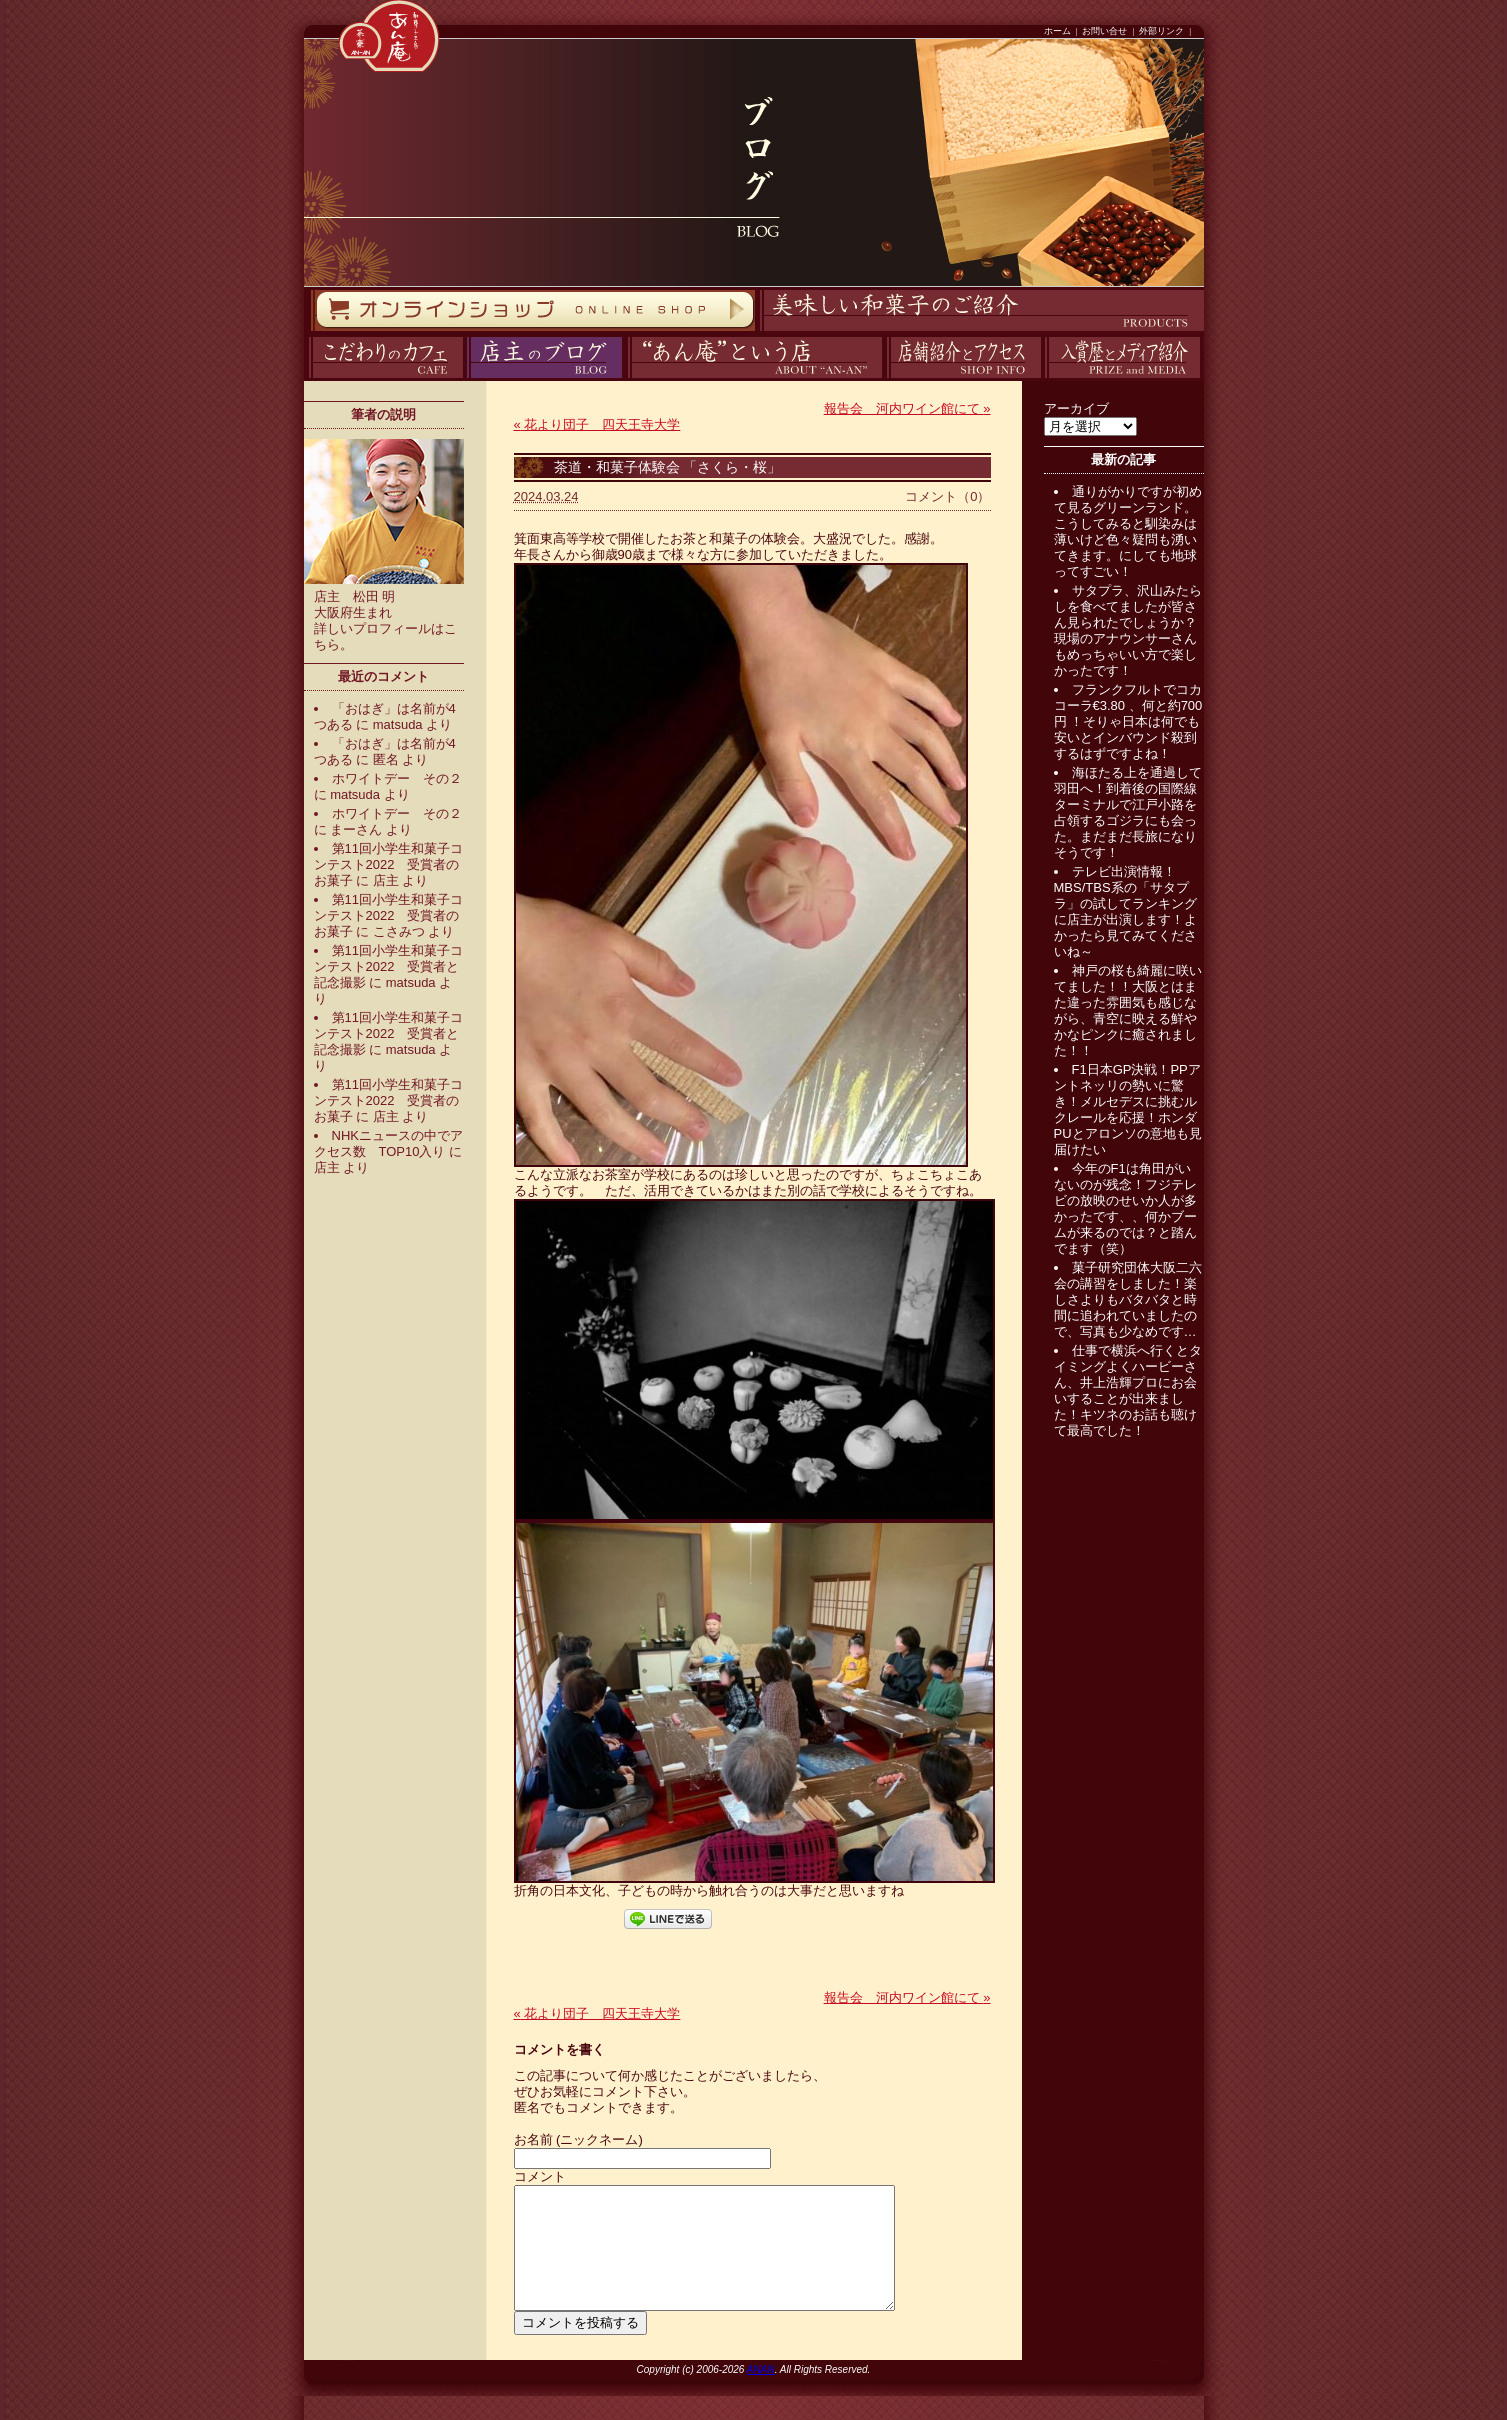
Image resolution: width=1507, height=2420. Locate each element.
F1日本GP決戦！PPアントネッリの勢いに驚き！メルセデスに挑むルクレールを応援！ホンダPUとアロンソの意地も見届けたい (1128, 1109)
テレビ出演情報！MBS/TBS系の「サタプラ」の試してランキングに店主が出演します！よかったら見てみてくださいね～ (1125, 911)
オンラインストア (310, 331)
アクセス (884, 378)
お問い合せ (1104, 31)
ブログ (464, 378)
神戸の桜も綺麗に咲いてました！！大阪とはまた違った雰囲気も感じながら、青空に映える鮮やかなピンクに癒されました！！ (1128, 1010)
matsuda (398, 724)
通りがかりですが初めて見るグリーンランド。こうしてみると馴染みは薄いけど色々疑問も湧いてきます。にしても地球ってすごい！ (1128, 531)
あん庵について (627, 378)
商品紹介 (757, 331)
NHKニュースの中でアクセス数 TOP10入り (388, 1143)
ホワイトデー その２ (397, 778)
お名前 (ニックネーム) (578, 2139)
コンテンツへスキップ (5, 0)
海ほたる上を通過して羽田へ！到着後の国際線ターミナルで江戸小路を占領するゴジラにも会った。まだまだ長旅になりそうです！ (1128, 812)
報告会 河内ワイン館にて (907, 408)
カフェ (305, 378)
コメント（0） (947, 496)
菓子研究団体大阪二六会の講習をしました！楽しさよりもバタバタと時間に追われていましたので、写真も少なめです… (1128, 1299)
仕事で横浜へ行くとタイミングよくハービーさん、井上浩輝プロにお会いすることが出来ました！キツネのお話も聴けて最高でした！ (1128, 1390)
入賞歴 (1042, 378)
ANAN (761, 2393)
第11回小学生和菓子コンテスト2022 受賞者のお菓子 (388, 864)
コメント (540, 2176)
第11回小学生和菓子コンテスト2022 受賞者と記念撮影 (388, 966)
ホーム (1057, 31)
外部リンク (1161, 31)
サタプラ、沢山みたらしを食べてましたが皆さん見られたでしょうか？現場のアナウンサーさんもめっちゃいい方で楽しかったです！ (1128, 630)
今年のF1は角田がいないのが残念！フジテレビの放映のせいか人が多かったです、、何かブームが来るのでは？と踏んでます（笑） (1125, 1208)
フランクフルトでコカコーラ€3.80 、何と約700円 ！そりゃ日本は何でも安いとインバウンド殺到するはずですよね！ (1128, 721)
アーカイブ (1076, 408)
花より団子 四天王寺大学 (597, 424)
